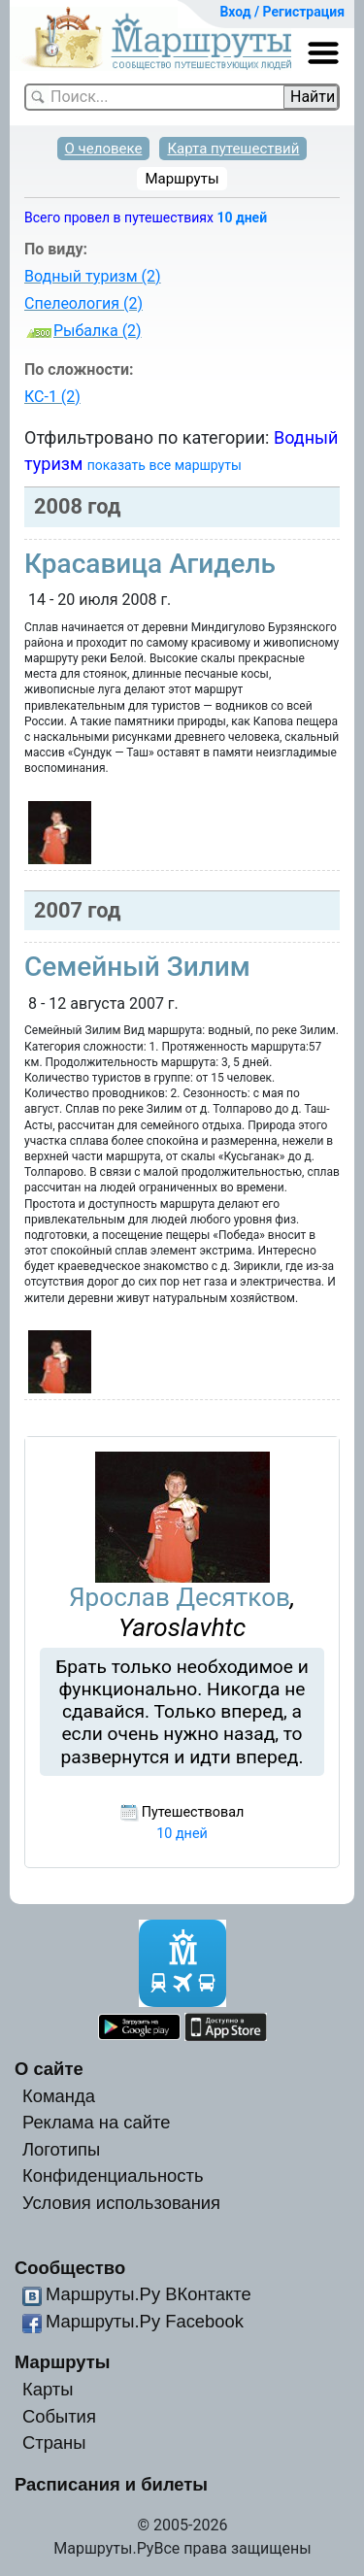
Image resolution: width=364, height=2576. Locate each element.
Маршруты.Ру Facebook (145, 2321)
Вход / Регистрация (282, 11)
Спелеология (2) (83, 303)
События (59, 2416)
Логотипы (61, 2149)
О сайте (49, 2068)
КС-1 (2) (52, 396)
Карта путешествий (233, 148)
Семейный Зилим (137, 967)
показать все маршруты (164, 465)
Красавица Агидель (150, 564)
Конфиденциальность (113, 2175)
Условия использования (121, 2202)
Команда (58, 2096)
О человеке (104, 148)
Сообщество (70, 2268)
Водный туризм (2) (92, 276)
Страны (54, 2442)
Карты (47, 2389)
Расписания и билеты (111, 2484)
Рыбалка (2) (97, 330)
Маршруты (181, 178)
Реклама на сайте (96, 2122)
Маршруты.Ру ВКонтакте (148, 2294)
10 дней (241, 217)
